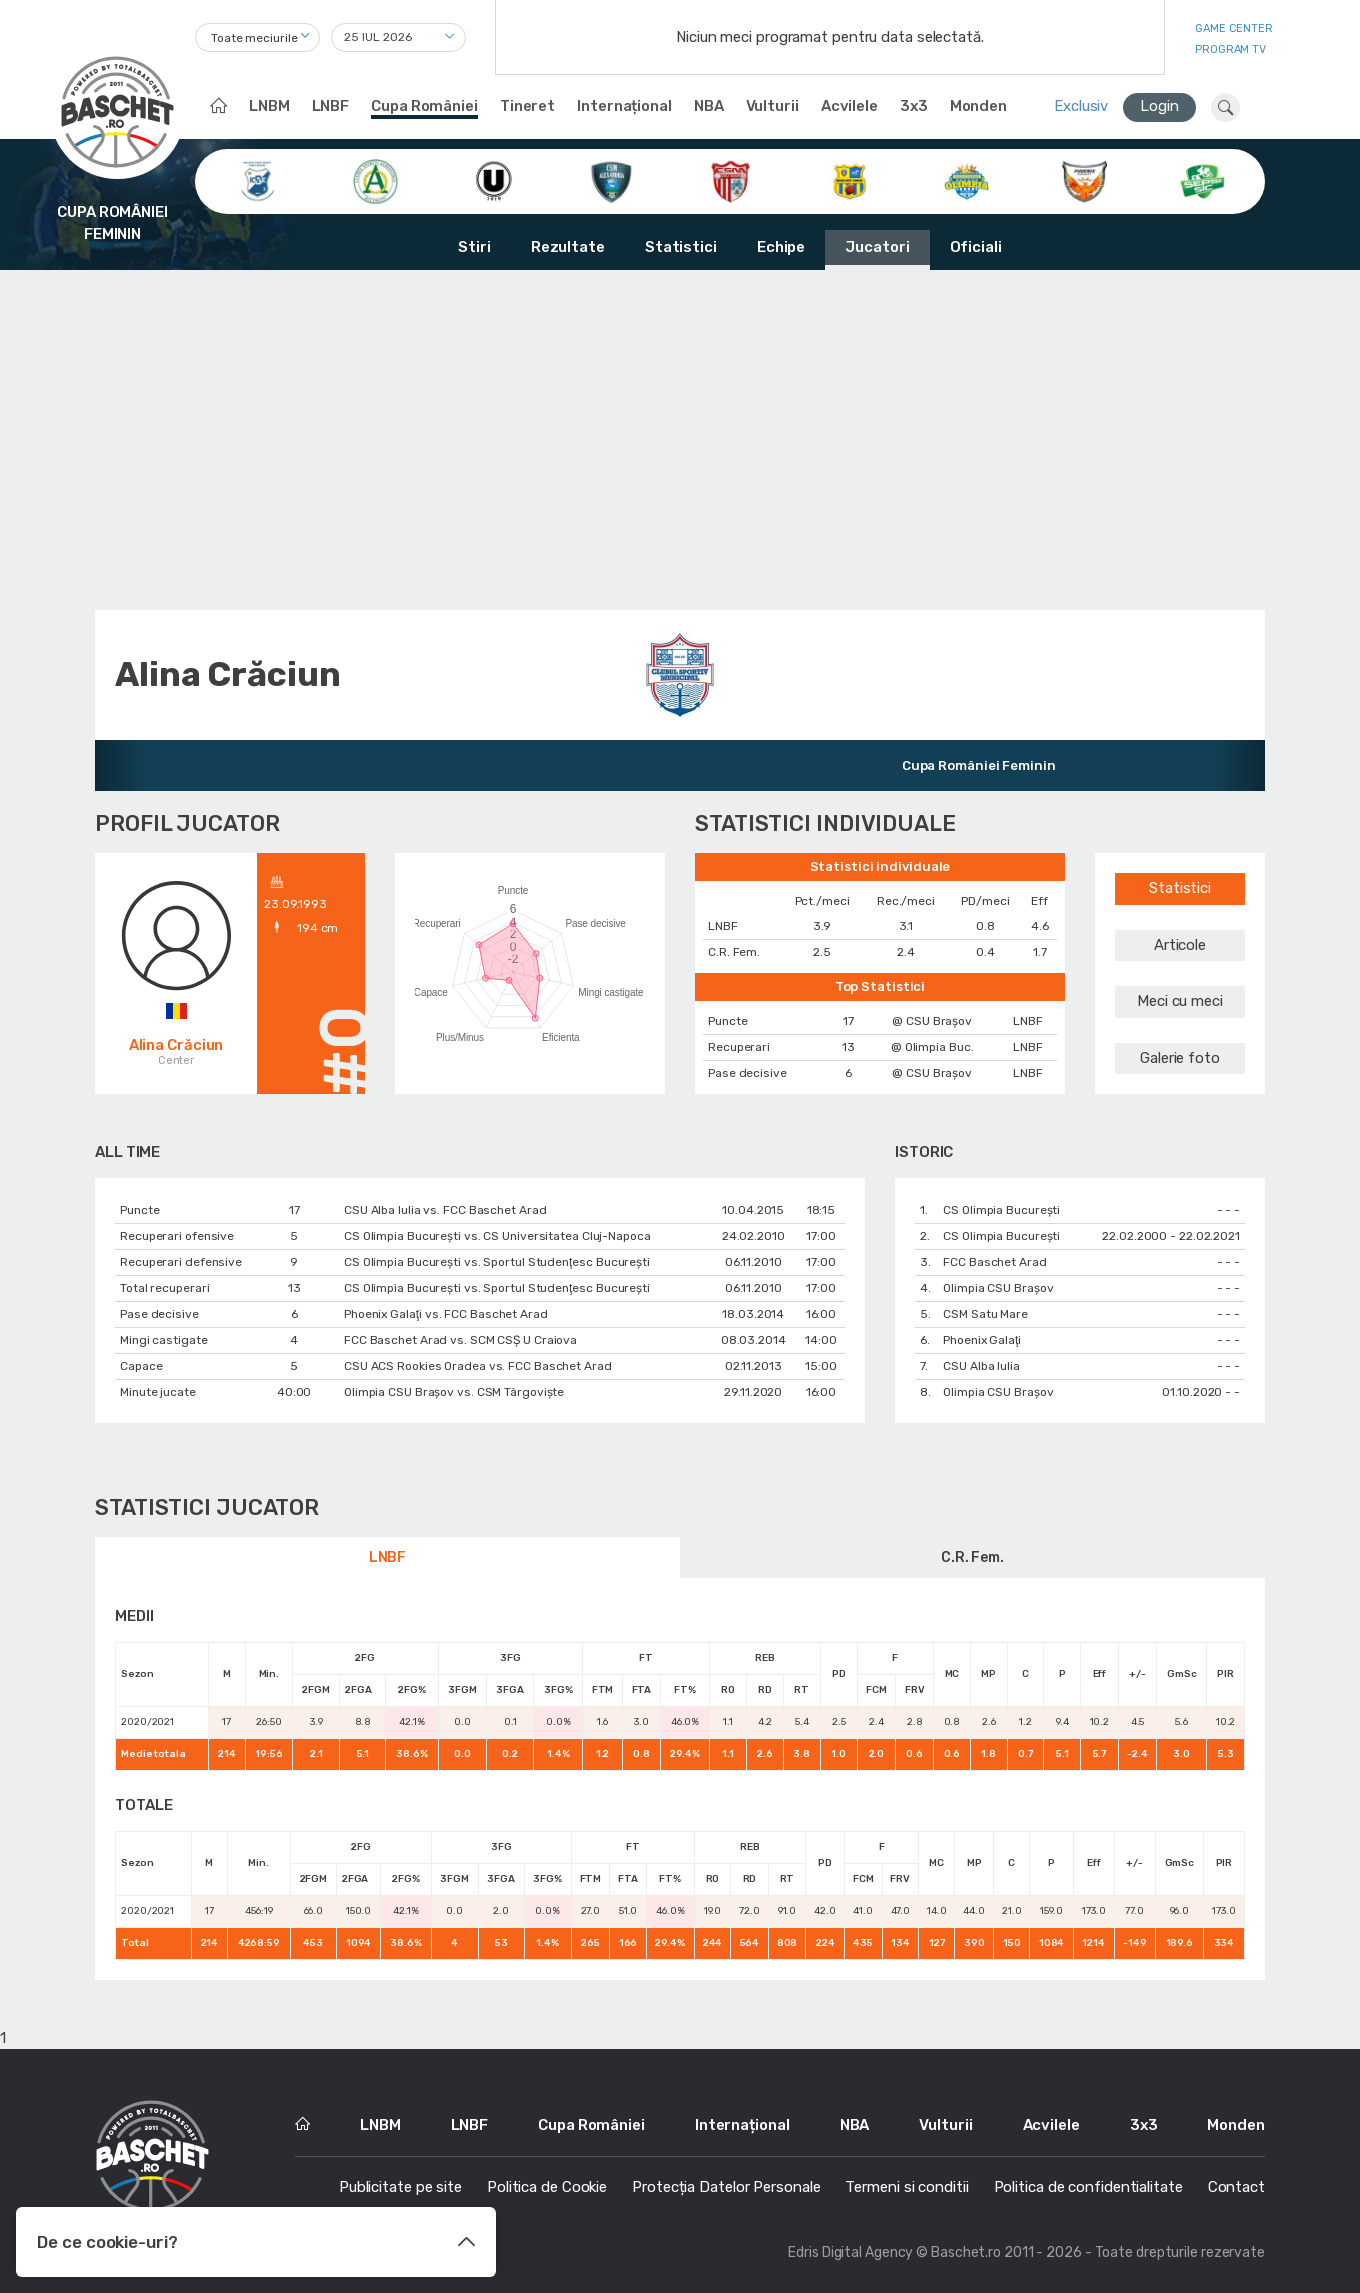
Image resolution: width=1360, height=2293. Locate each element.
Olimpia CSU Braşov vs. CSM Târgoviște (454, 1392)
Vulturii (772, 106)
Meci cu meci (1180, 1001)
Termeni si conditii (906, 2187)
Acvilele (849, 106)
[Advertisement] (680, 440)
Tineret (527, 106)
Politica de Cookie (547, 2187)
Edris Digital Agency (850, 2252)
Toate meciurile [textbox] (254, 38)
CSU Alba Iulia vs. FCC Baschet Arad (445, 1210)
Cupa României (424, 106)
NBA (709, 106)
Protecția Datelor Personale (726, 2187)
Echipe (781, 247)
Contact (1236, 2187)
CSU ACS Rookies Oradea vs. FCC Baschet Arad (478, 1366)
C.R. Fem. (972, 1557)
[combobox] (257, 37)
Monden (978, 106)
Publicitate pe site (400, 2187)
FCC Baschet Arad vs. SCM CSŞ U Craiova (460, 1340)
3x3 (914, 106)
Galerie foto (1180, 1058)
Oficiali (976, 247)
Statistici (681, 247)
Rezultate (568, 247)
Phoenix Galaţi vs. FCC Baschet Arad (446, 1314)
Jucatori (877, 247)
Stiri (474, 247)
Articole (1180, 945)
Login (1159, 106)
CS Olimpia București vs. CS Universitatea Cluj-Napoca (497, 1236)
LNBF (331, 106)
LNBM (269, 106)
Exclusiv (1081, 106)
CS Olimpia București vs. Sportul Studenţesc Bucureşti (497, 1262)
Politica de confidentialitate (1088, 2187)
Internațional (624, 106)
